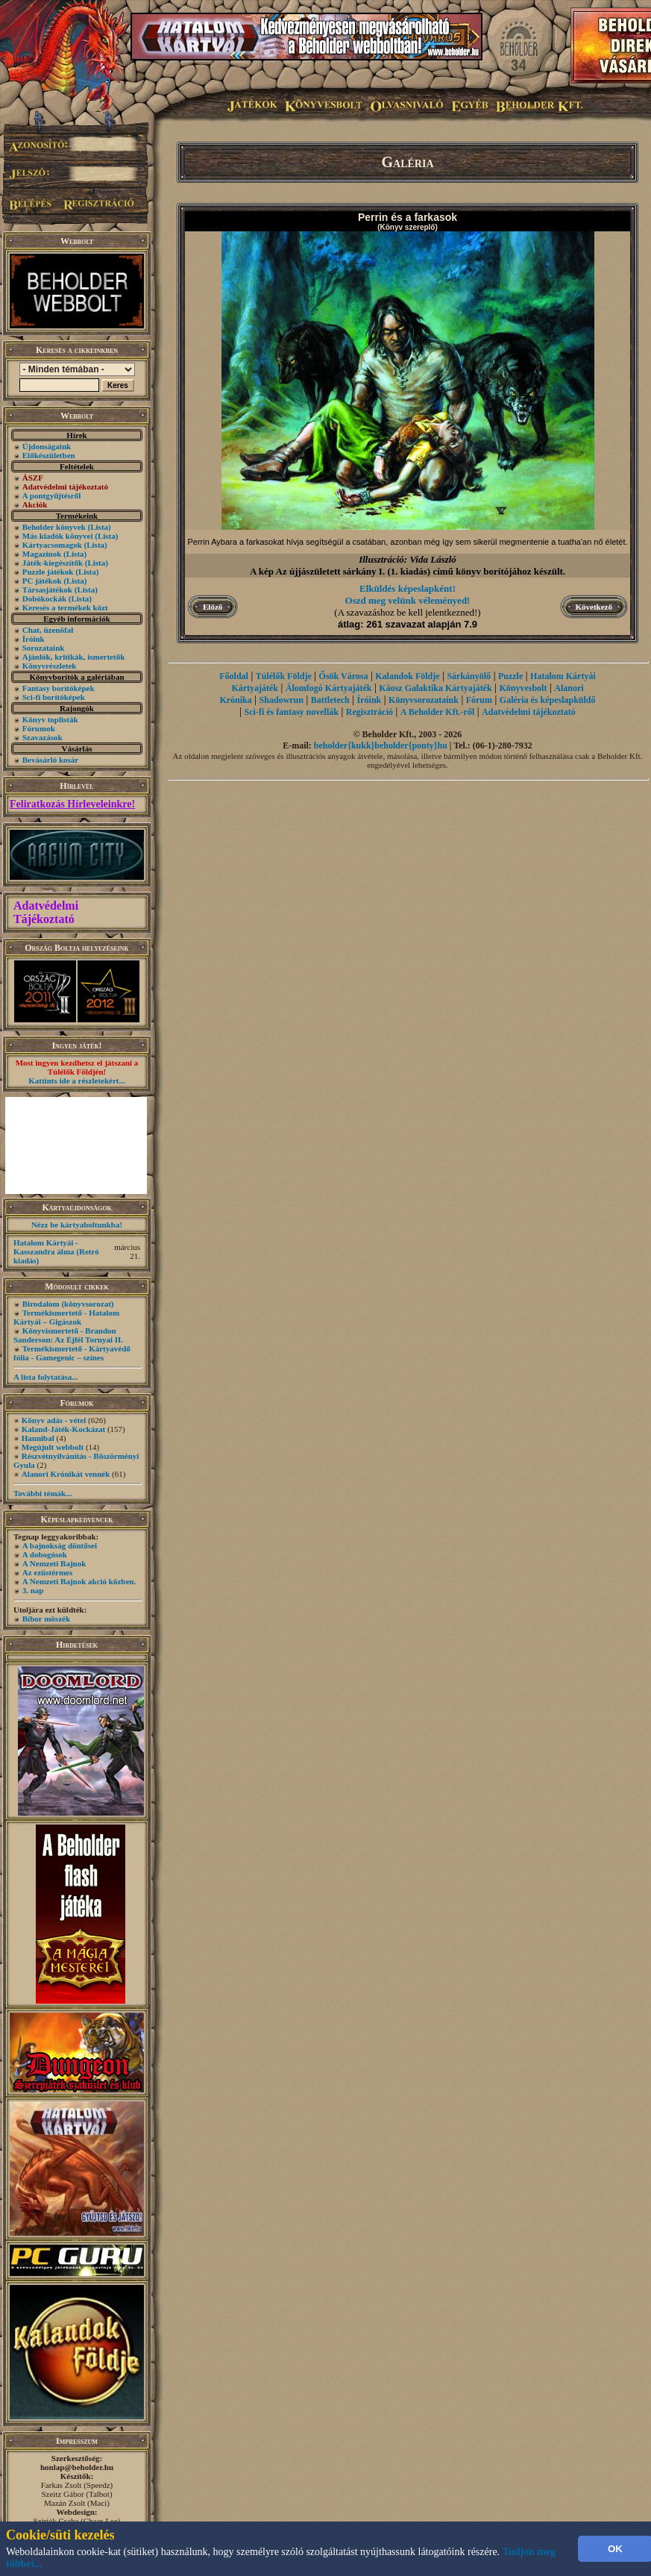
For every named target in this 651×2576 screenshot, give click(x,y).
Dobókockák (44, 598)
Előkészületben (48, 455)
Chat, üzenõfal (47, 629)
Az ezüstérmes (47, 1572)
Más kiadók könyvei (57, 535)
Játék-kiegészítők (52, 562)
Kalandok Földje (407, 676)
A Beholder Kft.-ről (437, 712)
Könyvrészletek (49, 665)
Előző (212, 606)
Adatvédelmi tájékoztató (529, 712)
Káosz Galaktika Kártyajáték (435, 688)
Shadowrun (282, 700)
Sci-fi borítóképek (53, 697)
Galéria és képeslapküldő (548, 700)
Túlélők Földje (284, 676)
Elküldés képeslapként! (407, 588)
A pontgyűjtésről (51, 495)
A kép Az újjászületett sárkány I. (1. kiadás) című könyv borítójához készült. (407, 571)
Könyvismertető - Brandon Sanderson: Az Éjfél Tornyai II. (68, 1335)
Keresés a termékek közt (65, 607)
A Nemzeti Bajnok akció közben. (79, 1581)
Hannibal (38, 1438)
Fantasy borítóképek (58, 688)
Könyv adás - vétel (54, 1420)
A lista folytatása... (45, 1376)
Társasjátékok (47, 589)
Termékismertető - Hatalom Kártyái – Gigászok (66, 1317)
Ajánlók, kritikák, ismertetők (73, 656)
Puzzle (510, 676)
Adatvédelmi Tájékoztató (45, 912)
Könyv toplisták (50, 719)
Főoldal (233, 676)
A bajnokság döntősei (59, 1545)
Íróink (33, 638)
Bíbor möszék (46, 1618)
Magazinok (42, 553)
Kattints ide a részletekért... (76, 1080)
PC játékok (42, 580)
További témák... (42, 1493)
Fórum (479, 700)
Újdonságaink (46, 446)
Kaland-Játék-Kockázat (63, 1429)
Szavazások (42, 737)
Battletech (330, 700)
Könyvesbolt (523, 688)
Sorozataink (43, 647)
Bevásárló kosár (50, 759)
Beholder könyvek (54, 526)
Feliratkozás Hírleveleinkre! (72, 804)
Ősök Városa (343, 676)
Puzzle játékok (48, 571)
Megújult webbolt (53, 1446)
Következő (594, 606)
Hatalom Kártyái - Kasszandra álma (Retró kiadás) (56, 1251)
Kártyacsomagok (52, 544)
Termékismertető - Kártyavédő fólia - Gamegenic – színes (71, 1353)
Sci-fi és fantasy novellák (292, 712)
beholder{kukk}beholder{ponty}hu (380, 745)
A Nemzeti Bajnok (54, 1563)
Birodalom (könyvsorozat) (68, 1303)
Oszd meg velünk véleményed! (408, 600)
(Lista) (99, 526)
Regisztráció (369, 712)
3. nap (33, 1590)
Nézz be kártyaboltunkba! (76, 1224)
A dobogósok (44, 1554)
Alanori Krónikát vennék (66, 1473)
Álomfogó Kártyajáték (329, 688)
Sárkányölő (469, 676)
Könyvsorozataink (424, 700)
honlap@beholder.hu (76, 2467)
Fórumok (38, 728)
